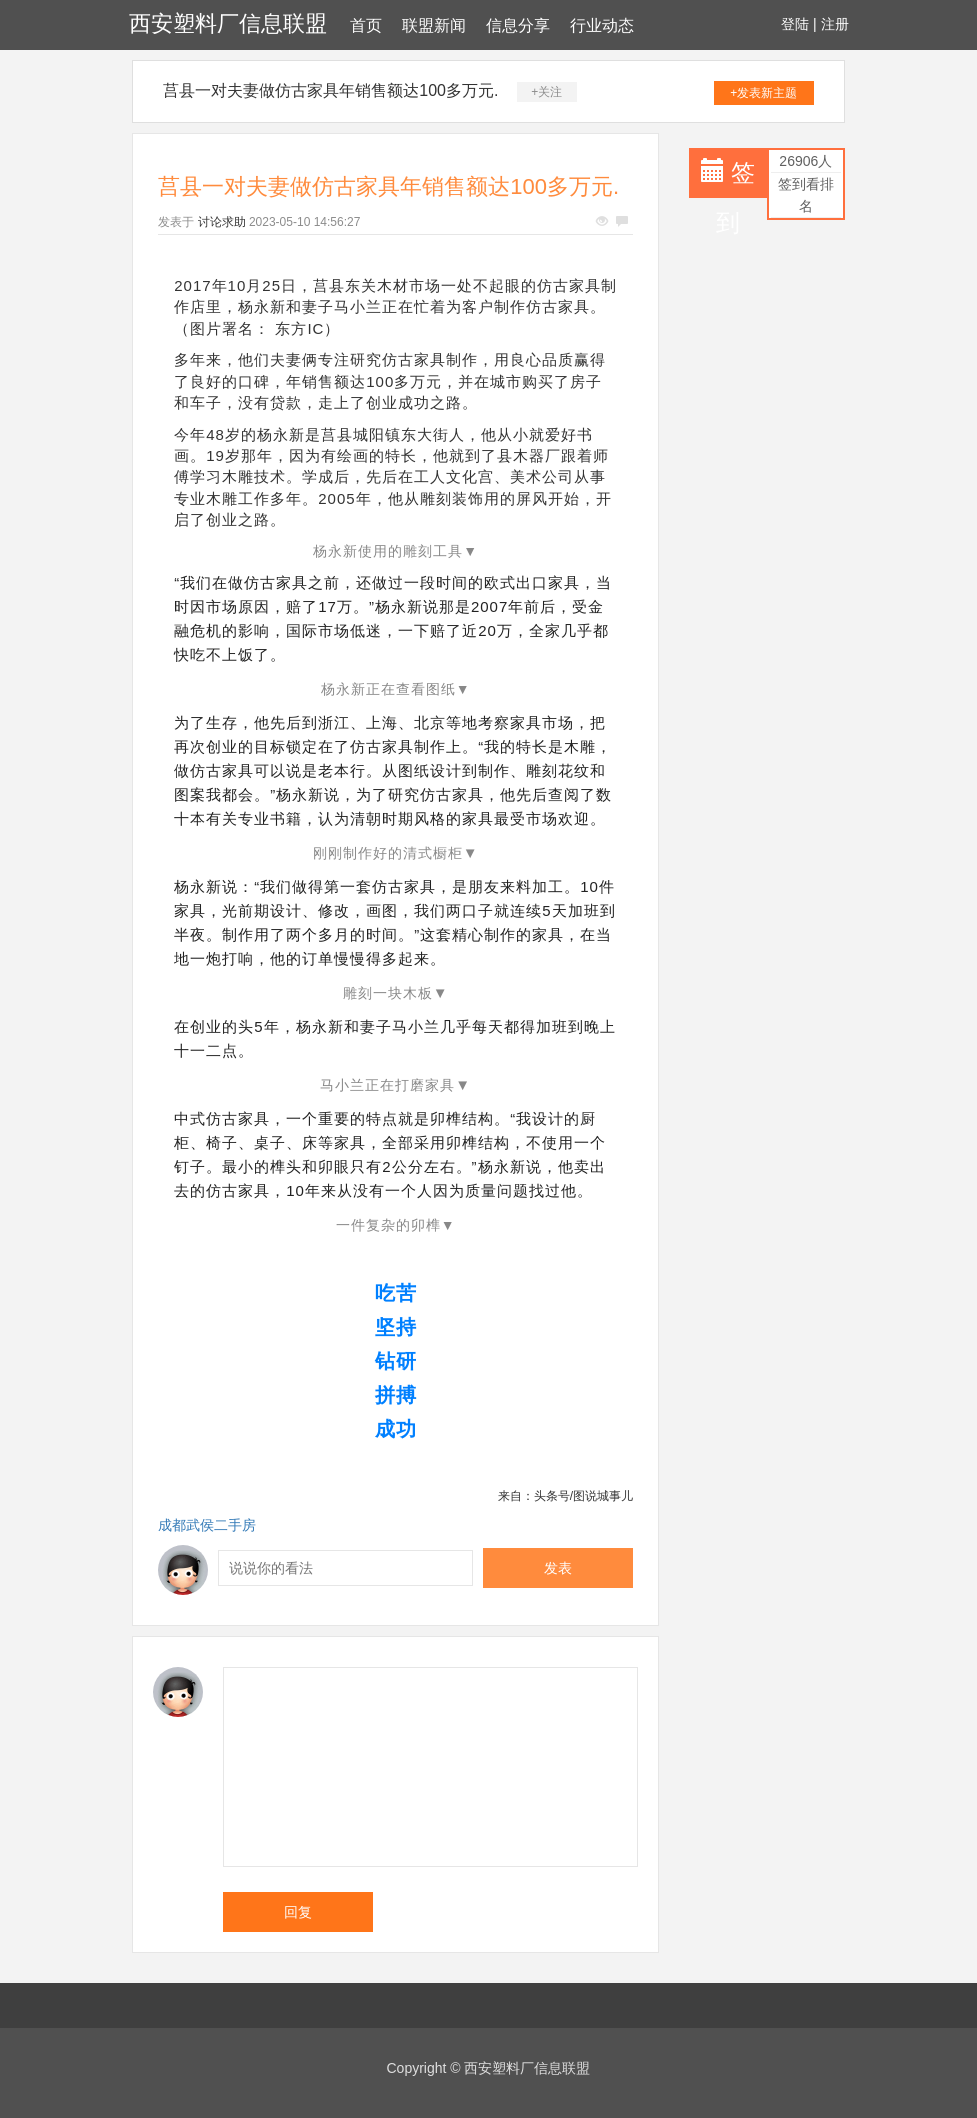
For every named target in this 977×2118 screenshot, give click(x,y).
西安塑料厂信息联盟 (228, 23)
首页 (366, 25)
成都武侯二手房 (207, 1525)
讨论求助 (222, 222)
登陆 (795, 24)
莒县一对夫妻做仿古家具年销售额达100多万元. (330, 90)
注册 (835, 24)
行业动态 (602, 25)
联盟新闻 (434, 25)
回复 (298, 1912)
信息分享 (518, 25)
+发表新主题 (763, 93)
